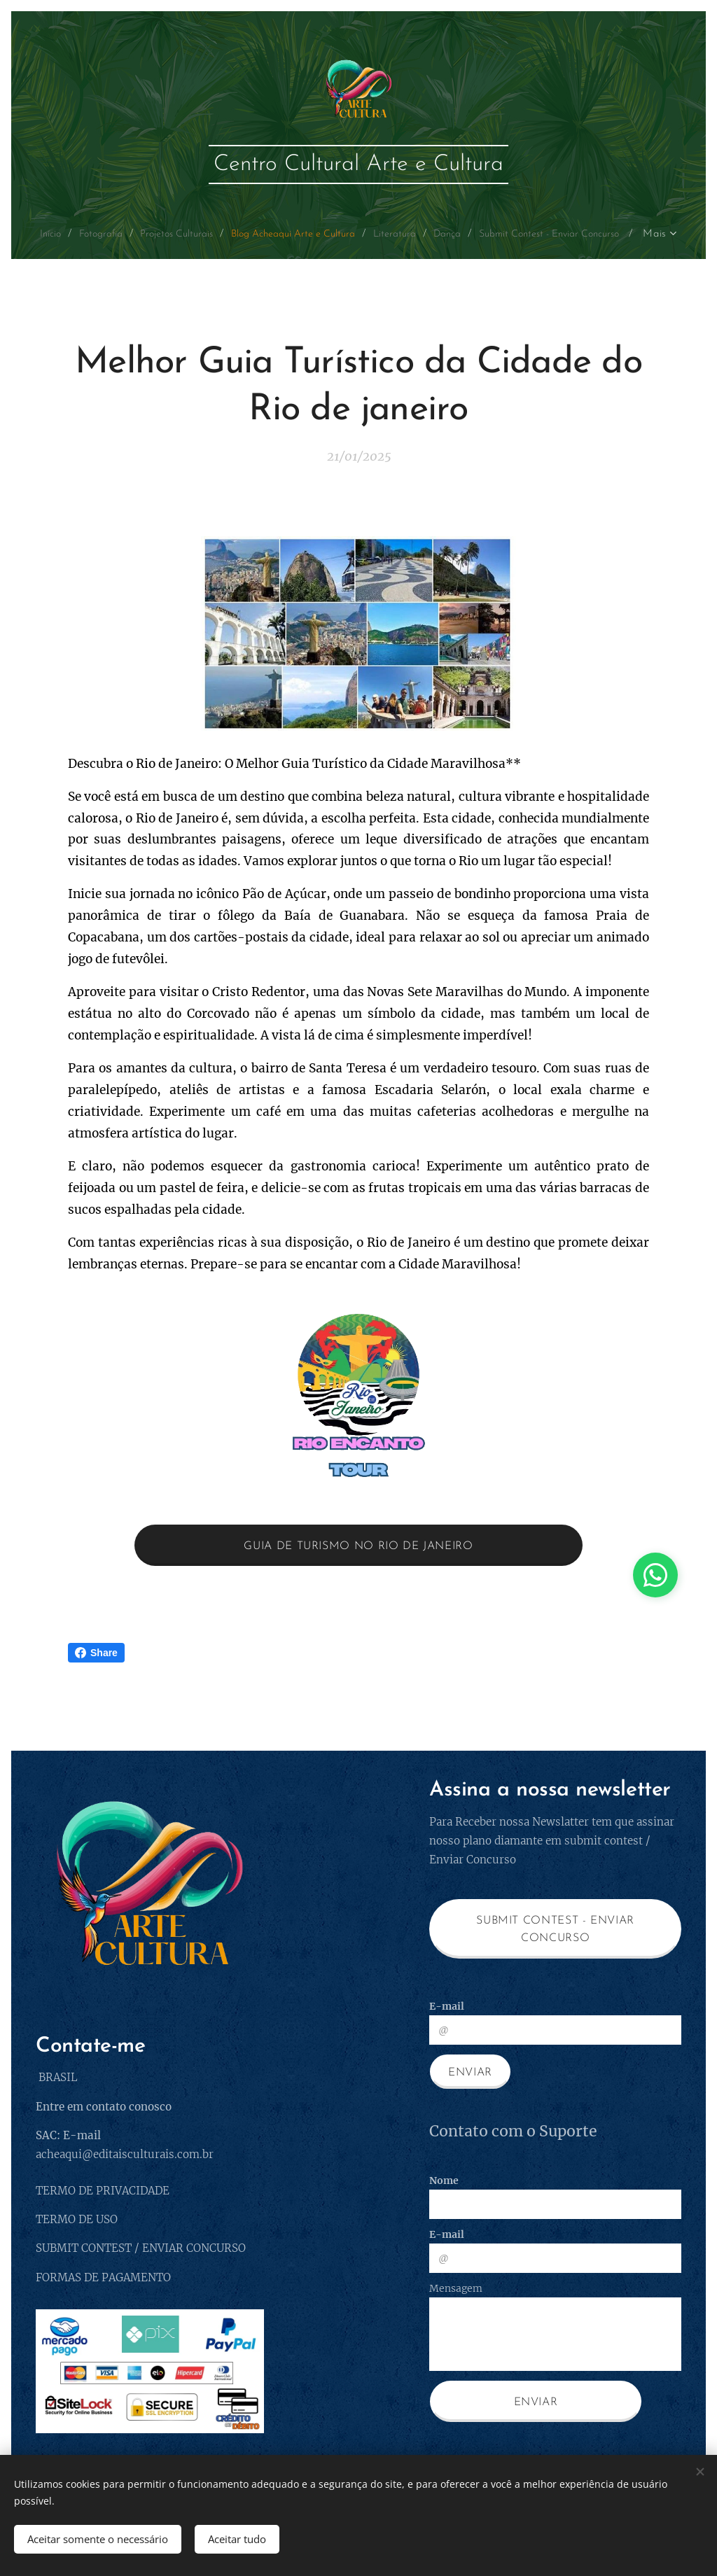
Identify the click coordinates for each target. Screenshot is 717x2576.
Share (96, 1652)
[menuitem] (109, 234)
